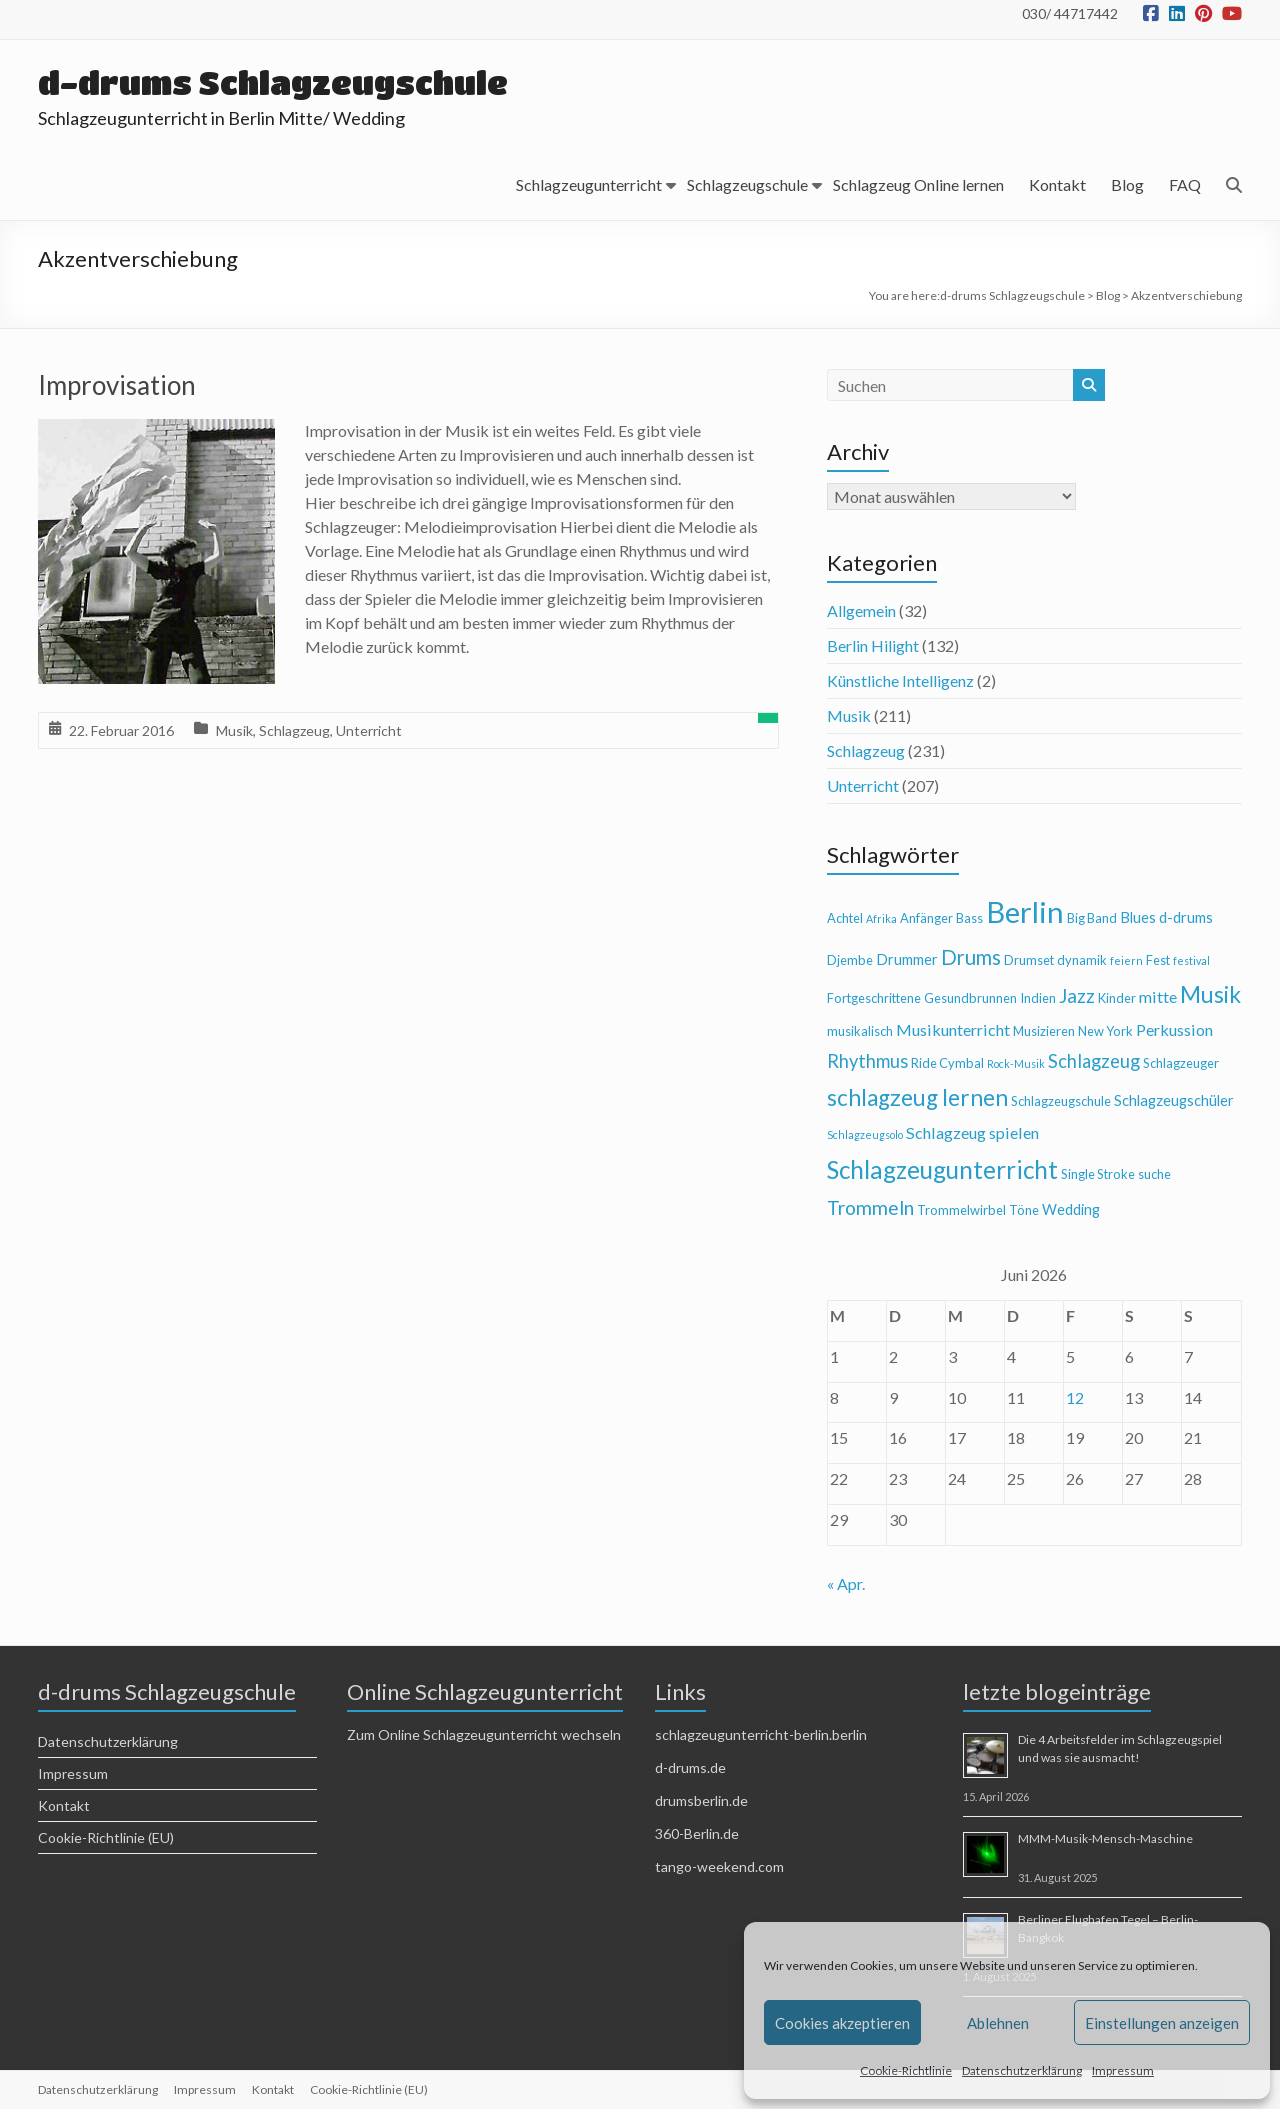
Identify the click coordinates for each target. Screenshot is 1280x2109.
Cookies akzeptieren (842, 2023)
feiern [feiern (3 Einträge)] (1126, 960)
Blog (1127, 184)
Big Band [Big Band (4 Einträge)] (1092, 918)
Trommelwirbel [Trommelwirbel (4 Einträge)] (961, 1210)
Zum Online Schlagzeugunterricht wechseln (484, 1734)
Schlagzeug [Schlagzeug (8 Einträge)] (1094, 1061)
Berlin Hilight (873, 645)
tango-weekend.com (719, 1866)
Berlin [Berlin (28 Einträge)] (1025, 911)
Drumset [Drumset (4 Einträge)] (1029, 960)
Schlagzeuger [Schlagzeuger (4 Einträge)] (1181, 1063)
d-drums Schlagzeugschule (273, 82)
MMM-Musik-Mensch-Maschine (1105, 1838)
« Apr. (846, 1583)
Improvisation (117, 385)
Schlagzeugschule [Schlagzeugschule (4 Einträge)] (1061, 1101)
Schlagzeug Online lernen (918, 184)
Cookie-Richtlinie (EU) (106, 1837)
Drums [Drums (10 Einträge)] (971, 957)
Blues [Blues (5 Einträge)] (1138, 917)
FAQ (1185, 184)
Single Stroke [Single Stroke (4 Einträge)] (1098, 1174)
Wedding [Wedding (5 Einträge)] (1071, 1209)
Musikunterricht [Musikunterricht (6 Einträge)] (953, 1029)
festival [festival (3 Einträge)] (1191, 960)
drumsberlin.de (701, 1800)
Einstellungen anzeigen (1162, 2023)
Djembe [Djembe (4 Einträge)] (850, 960)
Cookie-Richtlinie (906, 2070)
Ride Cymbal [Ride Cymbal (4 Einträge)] (947, 1063)
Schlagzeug (294, 730)
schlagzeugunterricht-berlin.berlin (761, 1734)
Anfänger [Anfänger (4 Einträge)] (926, 918)
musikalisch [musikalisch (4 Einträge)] (860, 1031)
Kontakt (1057, 184)
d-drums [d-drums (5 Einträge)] (1186, 917)
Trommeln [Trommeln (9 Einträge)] (870, 1207)
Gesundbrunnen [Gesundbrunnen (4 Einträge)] (970, 998)
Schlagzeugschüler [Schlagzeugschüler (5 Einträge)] (1174, 1100)
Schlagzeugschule (747, 184)
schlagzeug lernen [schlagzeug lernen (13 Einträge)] (917, 1097)
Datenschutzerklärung (1022, 2070)
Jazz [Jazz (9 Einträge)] (1077, 995)
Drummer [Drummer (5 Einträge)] (907, 959)
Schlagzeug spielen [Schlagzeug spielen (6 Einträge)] (972, 1132)
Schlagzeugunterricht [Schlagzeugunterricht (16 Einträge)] (942, 1169)
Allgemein (861, 610)
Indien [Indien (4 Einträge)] (1038, 998)
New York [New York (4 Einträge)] (1105, 1031)
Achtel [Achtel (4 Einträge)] (845, 918)
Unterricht (369, 730)
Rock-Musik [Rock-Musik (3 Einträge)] (1016, 1063)
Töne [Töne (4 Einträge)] (1024, 1210)
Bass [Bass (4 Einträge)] (969, 918)
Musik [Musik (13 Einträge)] (1210, 994)
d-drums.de (690, 1767)
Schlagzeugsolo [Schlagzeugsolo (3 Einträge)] (865, 1134)
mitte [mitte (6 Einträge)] (1158, 996)
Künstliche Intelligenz (900, 680)
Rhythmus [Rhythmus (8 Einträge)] (867, 1061)
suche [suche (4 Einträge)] (1154, 1174)
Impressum (1123, 2070)
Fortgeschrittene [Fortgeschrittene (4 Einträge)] (874, 998)
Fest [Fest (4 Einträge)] (1158, 960)
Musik (234, 730)
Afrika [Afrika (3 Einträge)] (881, 918)
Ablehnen (998, 2023)
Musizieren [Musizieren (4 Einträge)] (1044, 1031)
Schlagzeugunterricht (589, 184)
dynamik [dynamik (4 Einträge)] (1082, 960)
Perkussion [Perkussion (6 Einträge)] (1174, 1029)
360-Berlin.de (697, 1833)
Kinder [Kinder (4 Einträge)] (1117, 998)
